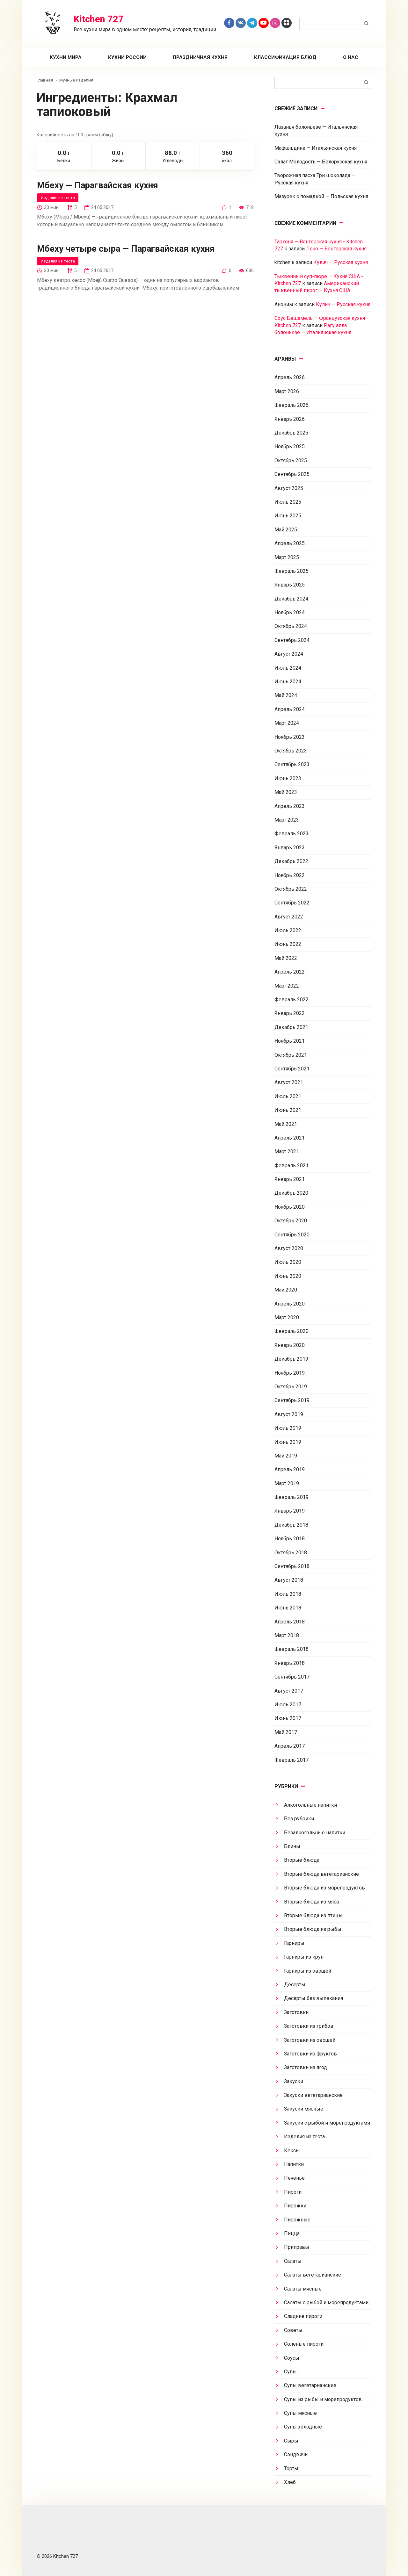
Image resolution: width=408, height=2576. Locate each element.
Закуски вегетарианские (313, 2095)
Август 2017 (288, 1691)
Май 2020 (285, 1290)
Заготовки (296, 2012)
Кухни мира (66, 57)
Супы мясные (300, 2413)
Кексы (292, 2151)
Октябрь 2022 (290, 889)
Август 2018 (288, 1580)
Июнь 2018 (287, 1608)
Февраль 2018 (291, 1649)
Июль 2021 (287, 1096)
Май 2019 (285, 1456)
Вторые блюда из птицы (313, 1915)
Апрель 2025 (289, 543)
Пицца (292, 2233)
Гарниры (294, 1943)
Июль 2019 (287, 1428)
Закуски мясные (303, 2109)
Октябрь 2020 (290, 1221)
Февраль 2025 (291, 571)
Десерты (294, 1985)
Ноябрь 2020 (289, 1207)
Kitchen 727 (99, 19)
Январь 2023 (289, 848)
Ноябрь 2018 (289, 1539)
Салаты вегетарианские (312, 2275)
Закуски (293, 2081)
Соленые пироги (304, 2344)
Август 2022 (288, 917)
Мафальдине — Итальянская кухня (315, 148)
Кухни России (127, 57)
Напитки (294, 2164)
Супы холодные (303, 2427)
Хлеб (290, 2482)
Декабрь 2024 (291, 599)
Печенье (294, 2178)
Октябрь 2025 (290, 460)
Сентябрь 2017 (292, 1677)
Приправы (296, 2247)
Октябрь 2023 (290, 751)
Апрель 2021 (289, 1138)
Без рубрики (299, 1819)
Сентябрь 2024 (292, 640)
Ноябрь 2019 (289, 1373)
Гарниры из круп (304, 1957)
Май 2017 (285, 1732)
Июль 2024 (287, 668)
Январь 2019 (289, 1511)
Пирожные (297, 2220)
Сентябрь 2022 (292, 903)
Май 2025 (285, 530)
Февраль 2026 (291, 405)
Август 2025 (288, 488)
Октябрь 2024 (290, 626)
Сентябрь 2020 (292, 1235)
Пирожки (295, 2206)
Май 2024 (285, 695)
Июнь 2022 (287, 944)
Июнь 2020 (287, 1276)
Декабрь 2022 (291, 861)
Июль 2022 (287, 930)
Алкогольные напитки (310, 1805)
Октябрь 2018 (290, 1553)
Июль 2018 (287, 1594)
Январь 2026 (289, 419)
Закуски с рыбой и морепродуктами (327, 2123)
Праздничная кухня (200, 57)
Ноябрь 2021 (289, 1041)
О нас (350, 57)
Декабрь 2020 (291, 1193)
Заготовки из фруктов (310, 2054)
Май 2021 (285, 1124)
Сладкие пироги (303, 2316)
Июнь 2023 (287, 778)
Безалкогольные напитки (314, 1833)
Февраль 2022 (291, 1000)
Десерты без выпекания (313, 1998)
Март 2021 (286, 1151)
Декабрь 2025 (291, 433)
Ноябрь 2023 (289, 737)
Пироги (293, 2192)
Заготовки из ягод (305, 2067)
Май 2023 (285, 792)
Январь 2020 (289, 1345)
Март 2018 (286, 1635)
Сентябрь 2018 (292, 1566)
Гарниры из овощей (307, 1971)
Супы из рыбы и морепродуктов (323, 2399)
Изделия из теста (58, 197)
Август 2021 (288, 1082)
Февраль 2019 (291, 1497)
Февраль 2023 (291, 834)
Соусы (291, 2358)
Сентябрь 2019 (292, 1400)
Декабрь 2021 (291, 1027)
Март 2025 (286, 557)
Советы (293, 2330)
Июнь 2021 (287, 1110)
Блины (292, 1846)
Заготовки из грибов (308, 2026)
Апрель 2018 (289, 1622)
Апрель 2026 (289, 377)
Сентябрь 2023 (292, 764)
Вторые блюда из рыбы (312, 1929)
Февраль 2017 (291, 1760)
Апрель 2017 (289, 1746)
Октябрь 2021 (290, 1055)
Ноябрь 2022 (289, 875)
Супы (290, 2372)
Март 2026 (286, 391)
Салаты (293, 2261)
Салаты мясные (303, 2289)
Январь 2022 (289, 1013)
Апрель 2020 (289, 1304)
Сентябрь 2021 (292, 1069)
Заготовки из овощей (309, 2040)
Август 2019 (288, 1414)
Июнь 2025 (287, 516)
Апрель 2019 (289, 1469)
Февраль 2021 (291, 1165)
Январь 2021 (289, 1179)
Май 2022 (285, 958)
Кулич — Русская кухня (340, 262)
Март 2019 (286, 1483)
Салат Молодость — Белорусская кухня (320, 162)
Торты (291, 2468)
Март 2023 (286, 820)
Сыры (291, 2441)
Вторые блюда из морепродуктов (324, 1888)
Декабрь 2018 (291, 1525)
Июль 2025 (287, 502)
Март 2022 (286, 986)
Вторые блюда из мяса (311, 1902)
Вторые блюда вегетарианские (321, 1874)
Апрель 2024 (289, 709)
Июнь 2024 (287, 682)
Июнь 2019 (287, 1442)
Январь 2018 (289, 1663)
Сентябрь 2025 (292, 474)
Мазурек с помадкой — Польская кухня (321, 196)
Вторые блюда (301, 1860)
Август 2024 (288, 654)
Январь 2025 (289, 585)
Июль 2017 (287, 1705)
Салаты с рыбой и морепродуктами (326, 2302)
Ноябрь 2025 (289, 446)
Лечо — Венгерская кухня (336, 249)
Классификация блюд (285, 57)
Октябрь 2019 (290, 1387)
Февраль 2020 (291, 1331)
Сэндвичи (296, 2454)
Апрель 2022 (289, 972)
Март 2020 (286, 1317)
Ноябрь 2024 (289, 612)
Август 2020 (288, 1248)
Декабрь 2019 (291, 1359)
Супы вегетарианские (310, 2385)
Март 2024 (286, 723)
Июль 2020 (287, 1262)
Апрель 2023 (289, 806)
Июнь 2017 (287, 1718)
